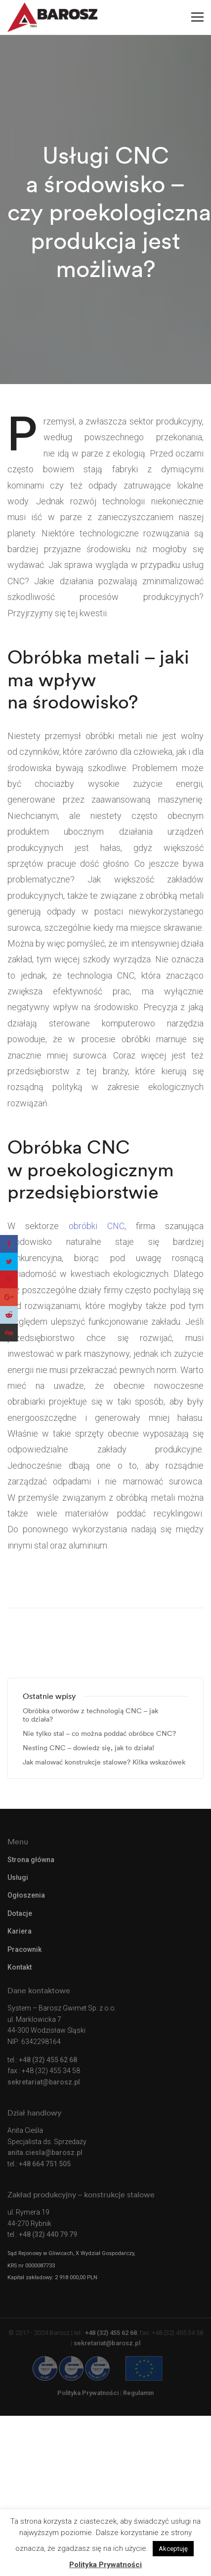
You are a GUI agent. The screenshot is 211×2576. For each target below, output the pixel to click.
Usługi (17, 1877)
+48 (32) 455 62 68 (48, 2060)
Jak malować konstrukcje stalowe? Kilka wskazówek (104, 1762)
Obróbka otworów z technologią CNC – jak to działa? (90, 1715)
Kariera (19, 1931)
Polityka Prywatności (88, 2393)
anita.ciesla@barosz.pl (45, 2152)
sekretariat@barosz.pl (43, 2082)
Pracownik (24, 1949)
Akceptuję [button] (173, 2548)
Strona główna (30, 1860)
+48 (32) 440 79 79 (48, 2234)
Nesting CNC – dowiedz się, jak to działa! (88, 1748)
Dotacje (19, 1913)
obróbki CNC (97, 1226)
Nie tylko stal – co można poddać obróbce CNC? (99, 1733)
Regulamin (138, 2393)
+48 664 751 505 (45, 2164)
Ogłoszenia (26, 1895)
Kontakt (19, 1967)
